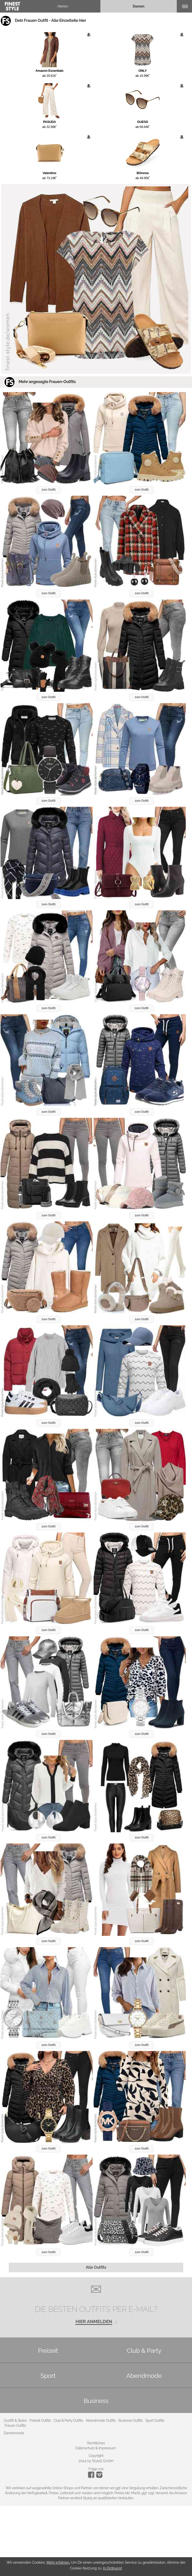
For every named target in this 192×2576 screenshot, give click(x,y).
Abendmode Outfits (101, 2420)
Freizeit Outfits (40, 2420)
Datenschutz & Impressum (95, 2448)
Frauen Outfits (15, 2425)
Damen (138, 6)
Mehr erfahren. (58, 2562)
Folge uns (95, 2469)
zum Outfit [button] (48, 489)
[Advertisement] (96, 2541)
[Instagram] (92, 2477)
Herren (62, 6)
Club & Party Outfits (68, 2420)
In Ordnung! (112, 2568)
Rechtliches (96, 2443)
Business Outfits (130, 2420)
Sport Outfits (154, 2420)
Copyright (96, 2456)
